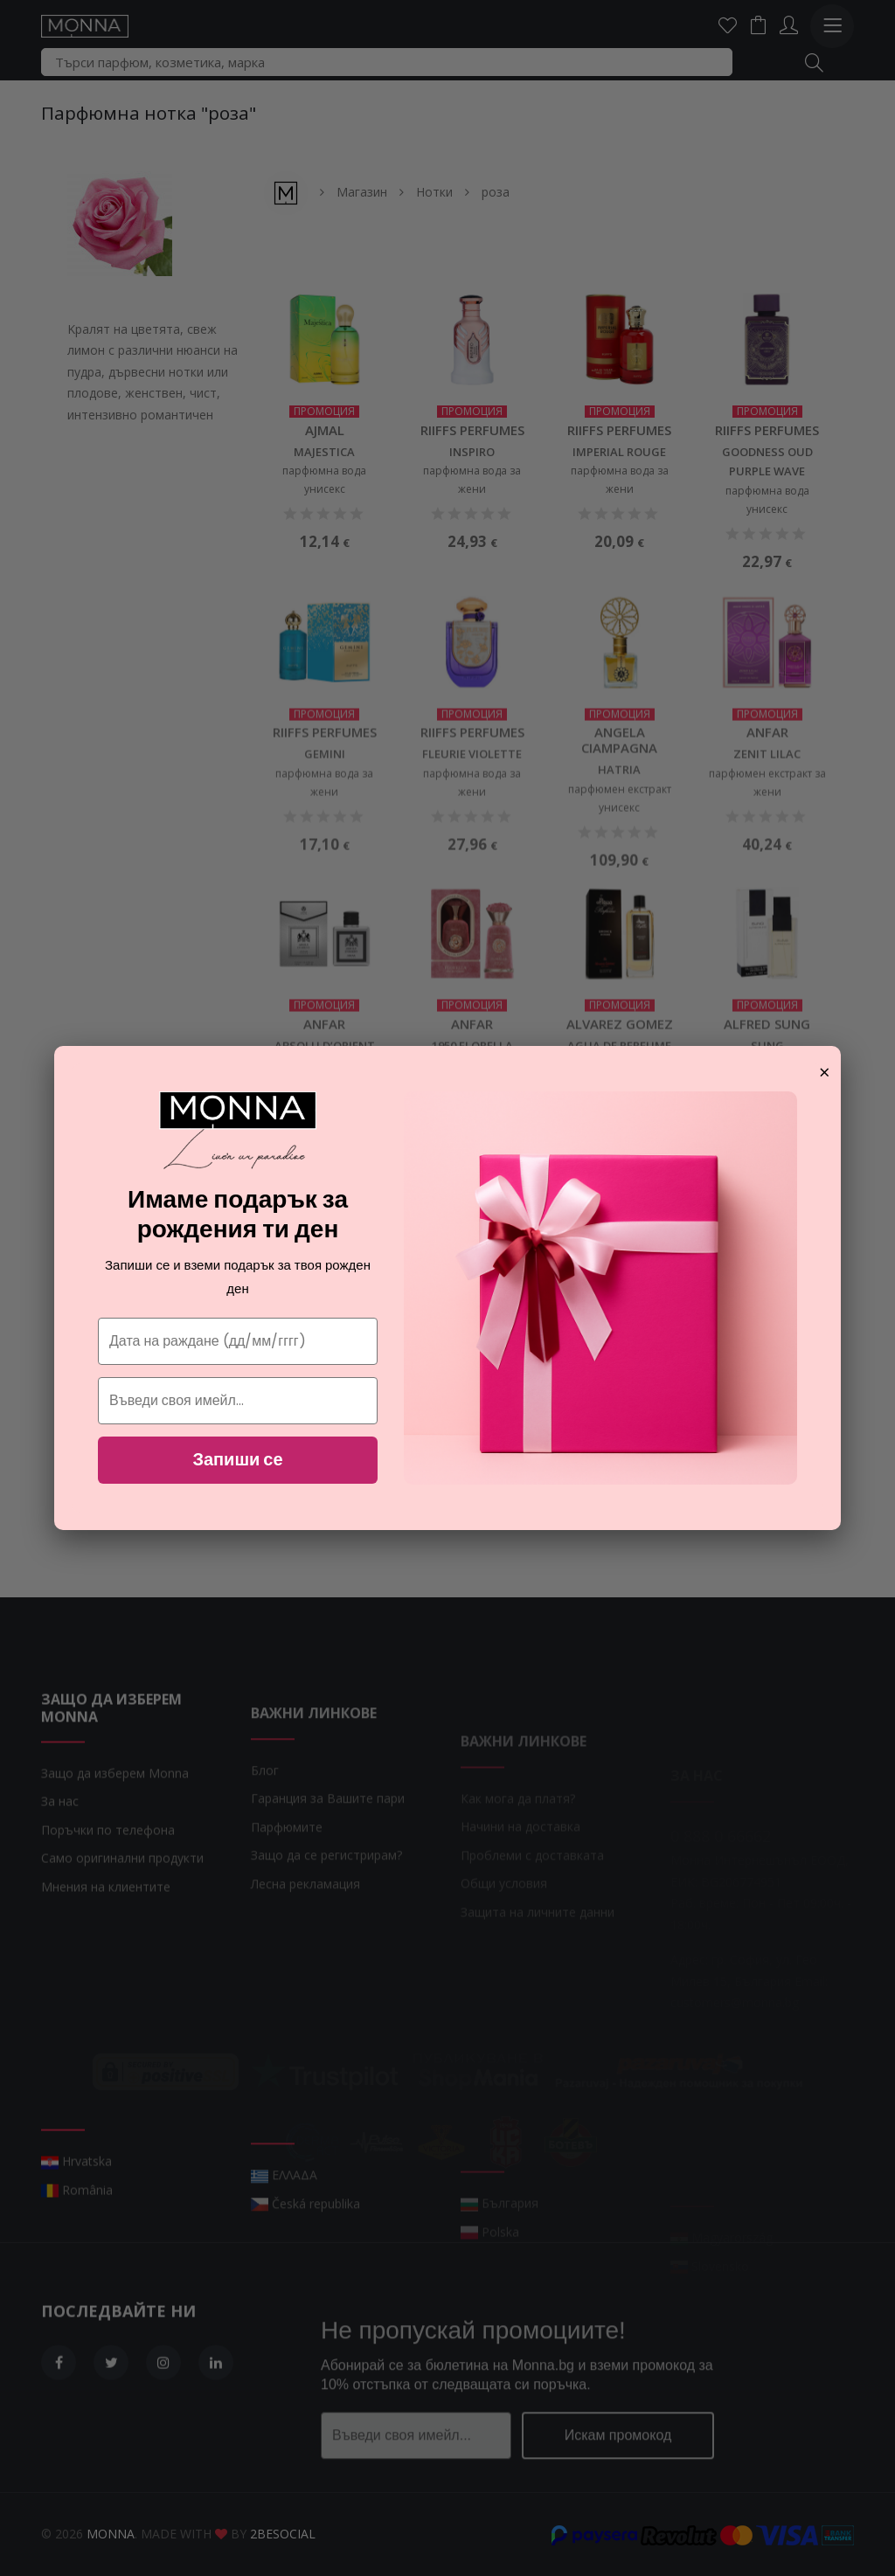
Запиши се (237, 1459)
